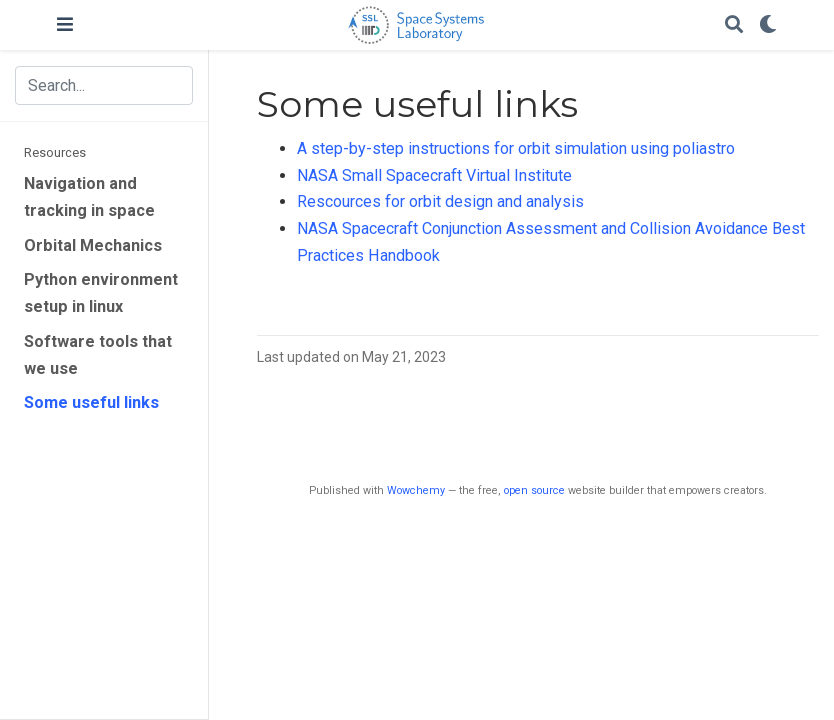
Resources (55, 152)
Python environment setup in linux (101, 293)
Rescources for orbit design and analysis (440, 201)
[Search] (734, 25)
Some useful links (91, 402)
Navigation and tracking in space (89, 197)
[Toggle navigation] (65, 24)
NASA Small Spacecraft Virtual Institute (434, 175)
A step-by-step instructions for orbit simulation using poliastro (516, 148)
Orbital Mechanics (93, 245)
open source (534, 490)
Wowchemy (416, 490)
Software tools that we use (98, 355)
